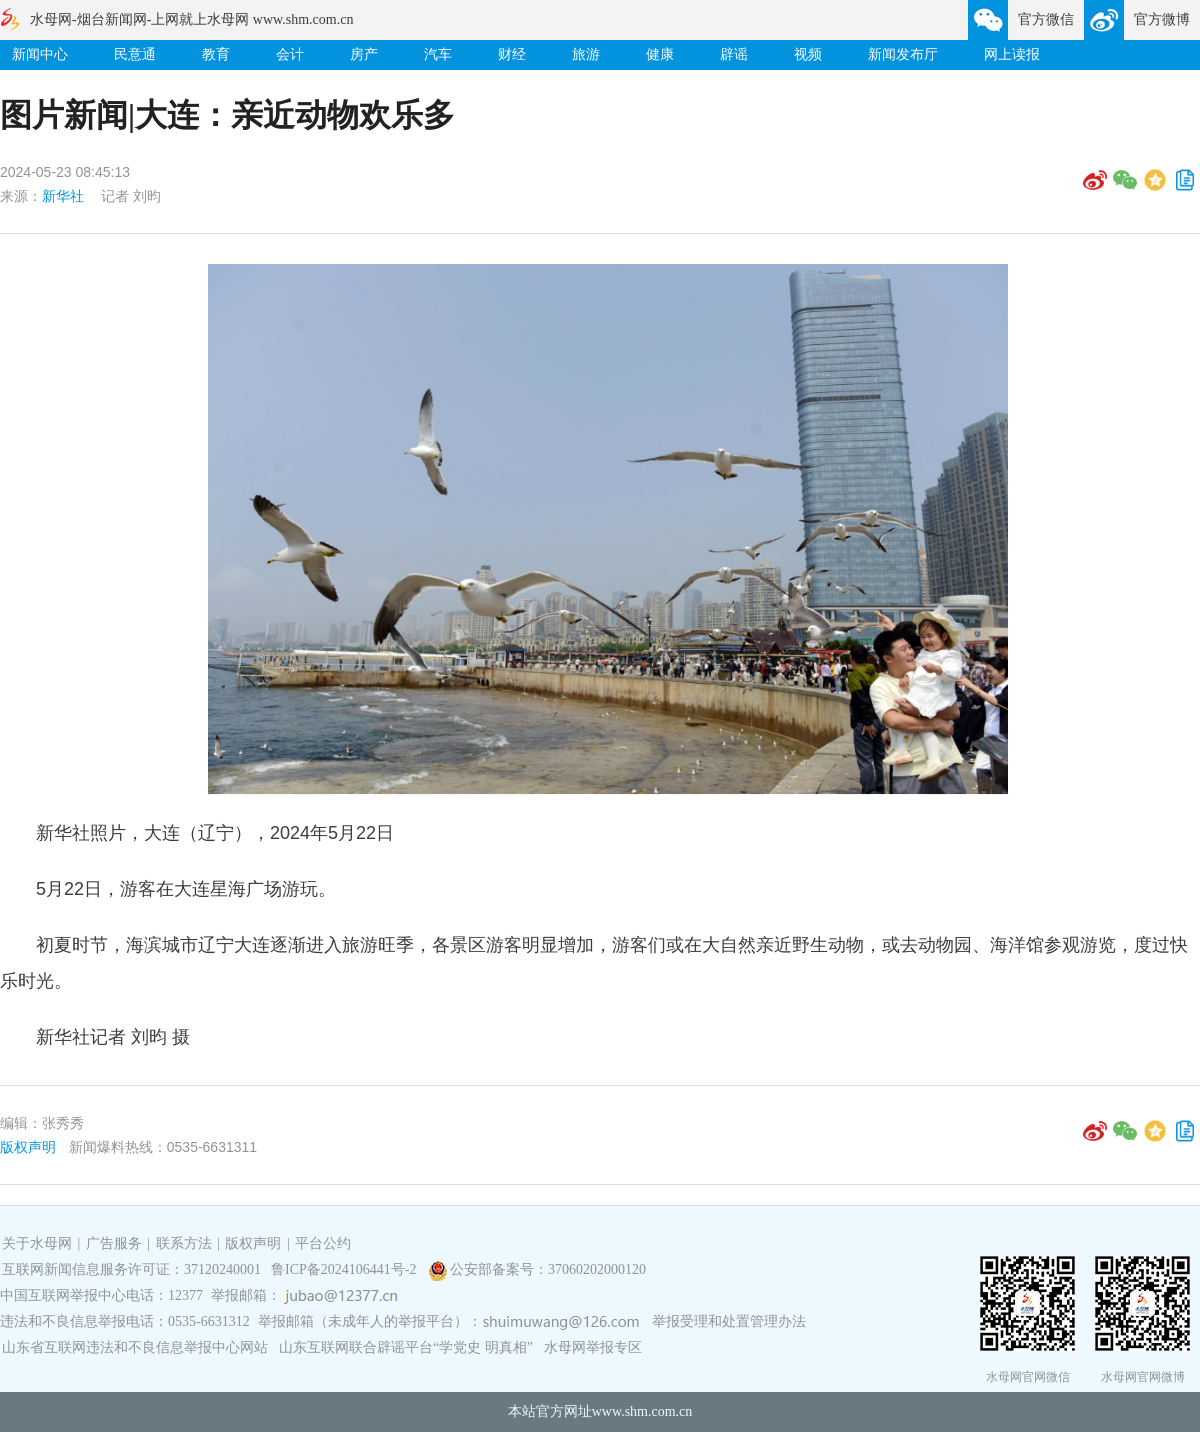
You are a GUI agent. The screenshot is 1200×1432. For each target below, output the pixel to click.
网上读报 (1012, 54)
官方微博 (1162, 19)
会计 (290, 54)
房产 (364, 54)
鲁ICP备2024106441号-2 (345, 1269)
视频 (808, 54)
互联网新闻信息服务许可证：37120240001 (131, 1269)
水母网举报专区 (593, 1347)
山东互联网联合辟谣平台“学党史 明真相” (406, 1347)
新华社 (63, 196)
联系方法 (184, 1243)
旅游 (586, 54)
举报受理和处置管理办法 (729, 1321)
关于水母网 (39, 1243)
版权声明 (28, 1147)
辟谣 (734, 54)
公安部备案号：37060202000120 (548, 1269)
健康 (660, 54)
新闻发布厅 (903, 54)
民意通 (135, 54)
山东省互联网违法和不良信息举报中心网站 (135, 1347)
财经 (512, 54)
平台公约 (323, 1243)
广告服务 (114, 1243)
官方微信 (1046, 19)
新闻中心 (40, 54)
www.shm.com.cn (642, 1411)
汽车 (438, 54)
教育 (216, 54)
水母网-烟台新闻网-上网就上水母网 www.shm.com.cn (191, 19)
